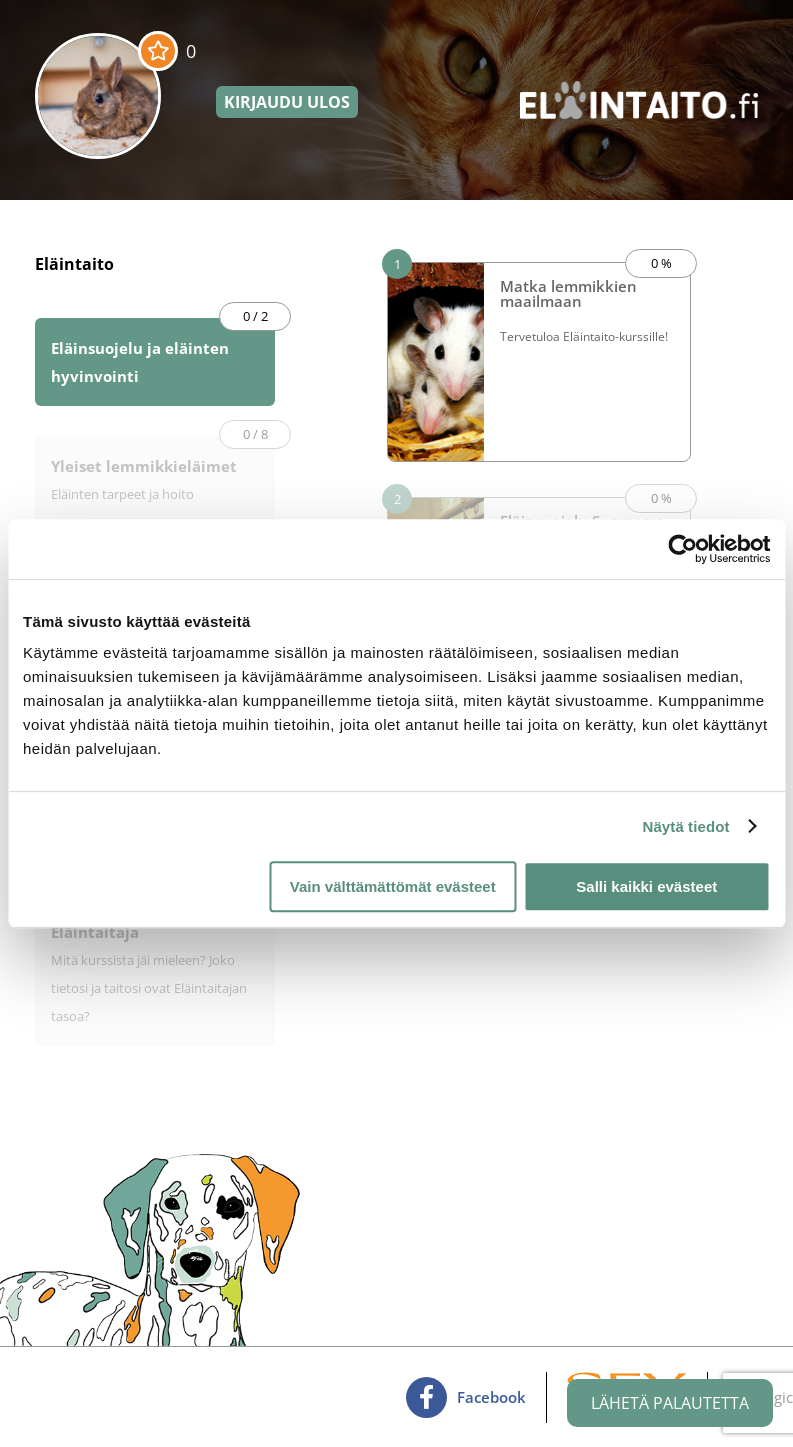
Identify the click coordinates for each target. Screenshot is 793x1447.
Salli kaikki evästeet (646, 886)
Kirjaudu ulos (287, 102)
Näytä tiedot (686, 826)
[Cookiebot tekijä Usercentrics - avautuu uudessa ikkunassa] (682, 549)
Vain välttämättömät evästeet (393, 886)
